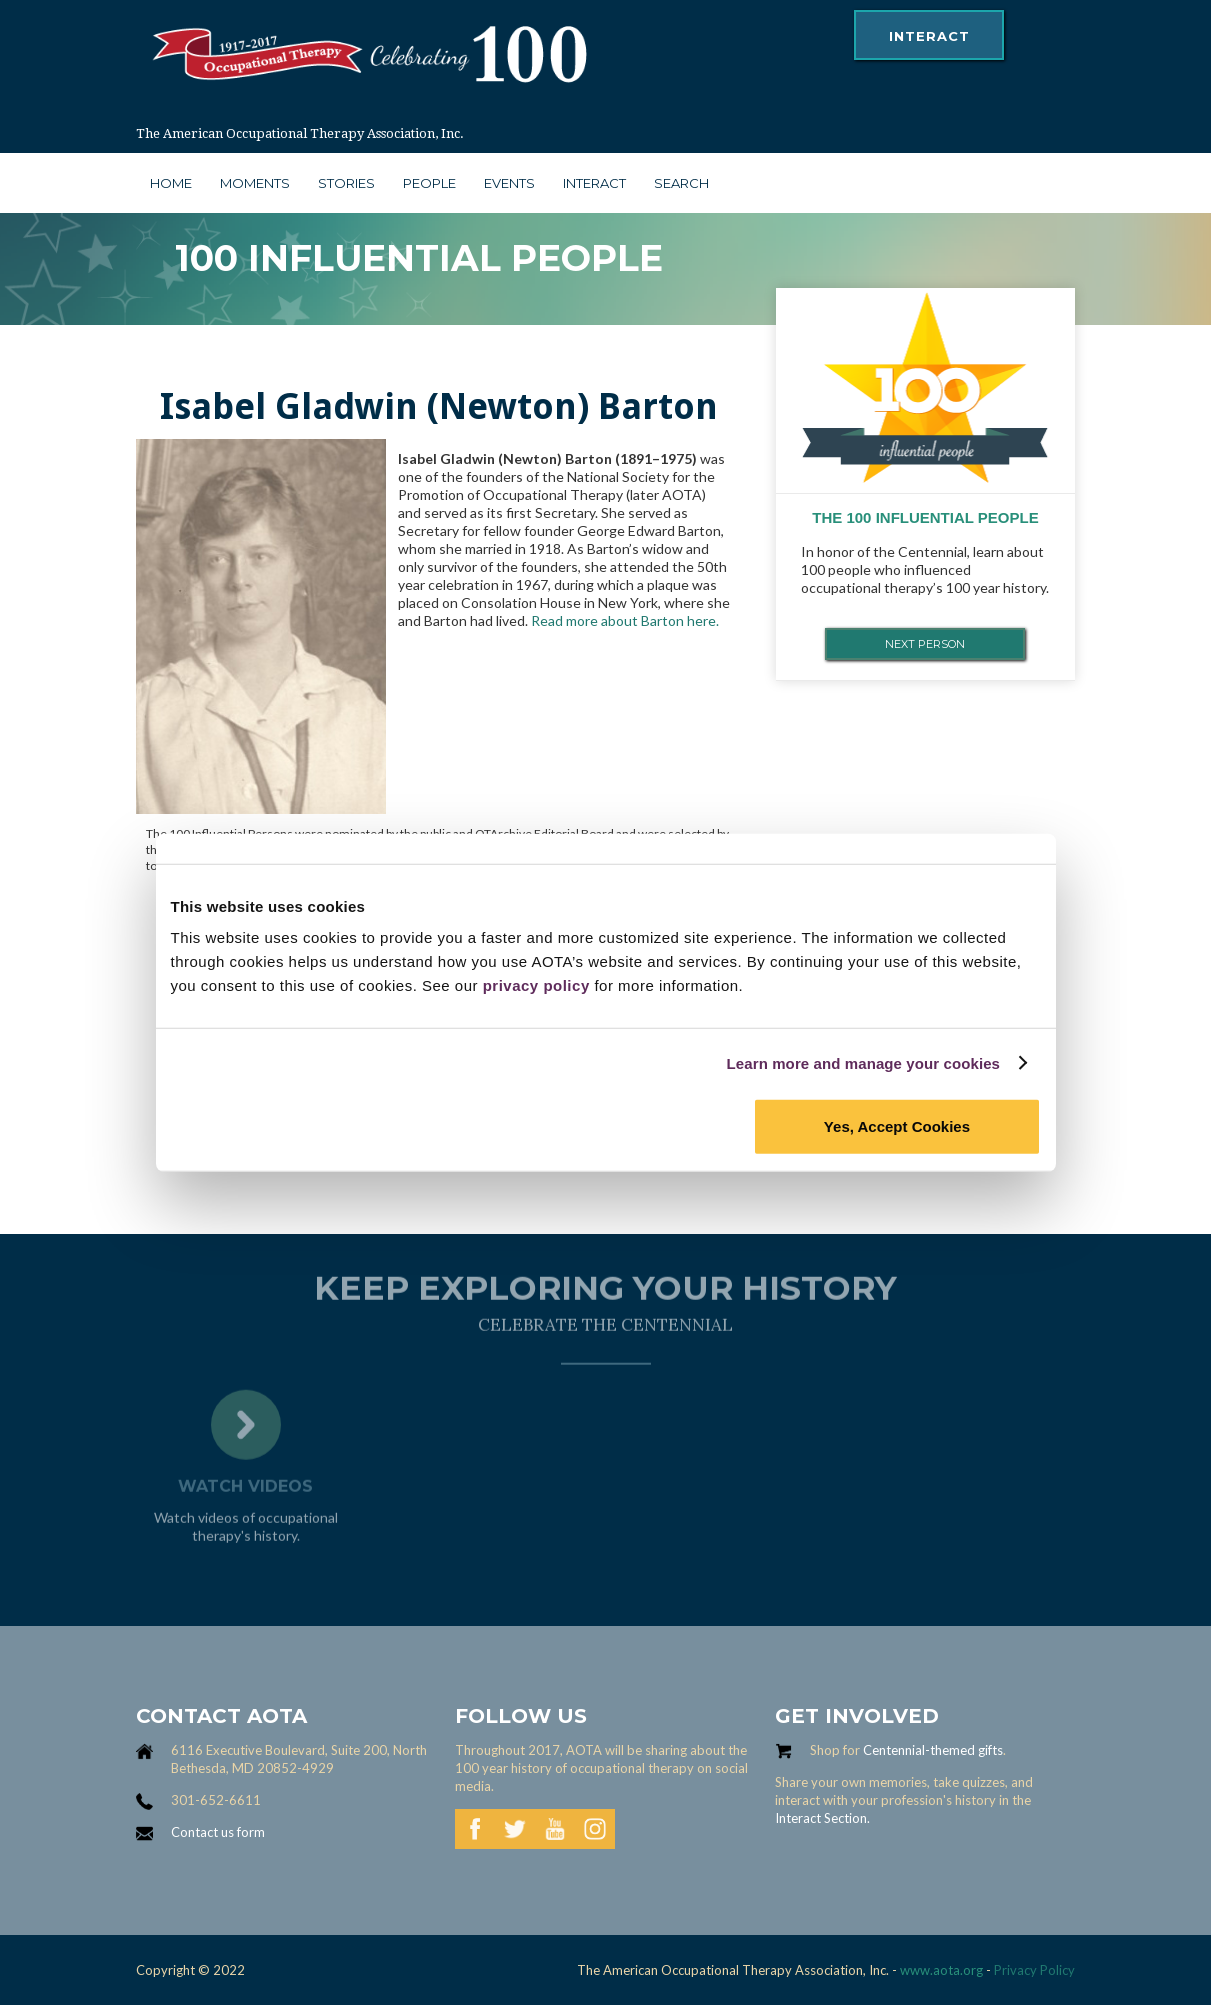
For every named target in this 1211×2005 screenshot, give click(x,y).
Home (171, 183)
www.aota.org (940, 1970)
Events (509, 183)
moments (255, 183)
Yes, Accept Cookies (897, 1126)
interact (929, 36)
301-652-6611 (216, 1800)
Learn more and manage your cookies (864, 1062)
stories (346, 183)
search (681, 183)
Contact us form (218, 1832)
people (429, 183)
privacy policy (536, 985)
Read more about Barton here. (625, 620)
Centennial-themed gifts (933, 1750)
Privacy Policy (1034, 1970)
